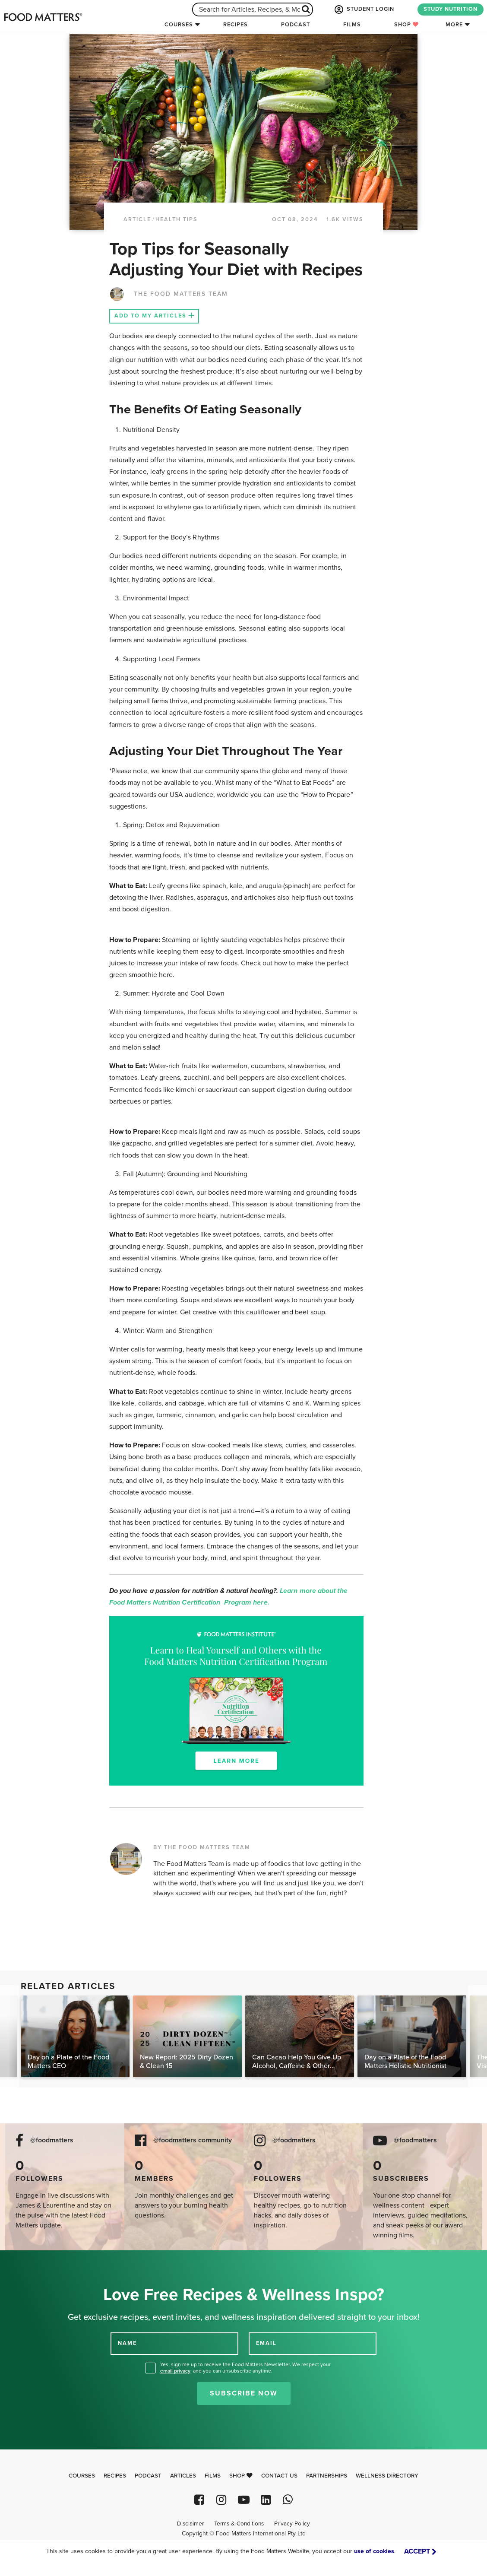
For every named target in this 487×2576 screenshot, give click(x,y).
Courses (178, 24)
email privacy (175, 2371)
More (454, 24)
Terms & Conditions (239, 2523)
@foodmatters (51, 2140)
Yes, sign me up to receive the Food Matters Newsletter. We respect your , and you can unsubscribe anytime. (245, 2367)
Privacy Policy (292, 2523)
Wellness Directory (387, 2475)
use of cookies (374, 2551)
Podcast (295, 24)
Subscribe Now (244, 2393)
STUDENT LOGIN (363, 9)
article (137, 219)
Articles (183, 2475)
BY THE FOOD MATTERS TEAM (201, 1847)
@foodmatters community (192, 2140)
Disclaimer (190, 2523)
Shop (406, 24)
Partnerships (326, 2475)
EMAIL (266, 2343)
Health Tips (176, 219)
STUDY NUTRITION (451, 9)
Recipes (235, 24)
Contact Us (279, 2475)
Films (352, 24)
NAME (127, 2343)
